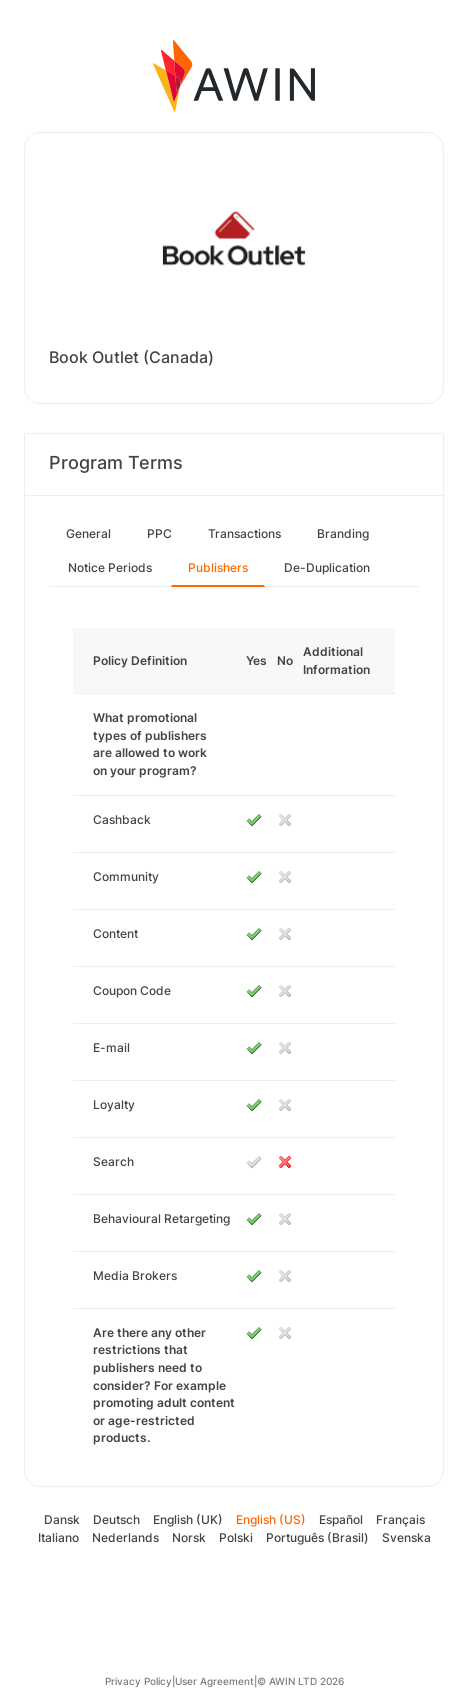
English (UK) (188, 1519)
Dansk (62, 1519)
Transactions (244, 533)
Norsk (189, 1537)
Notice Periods (110, 567)
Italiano (58, 1537)
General (88, 533)
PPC (159, 533)
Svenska (406, 1537)
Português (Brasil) (317, 1537)
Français (400, 1519)
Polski (236, 1537)
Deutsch (116, 1519)
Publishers (218, 567)
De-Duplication (327, 567)
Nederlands (125, 1537)
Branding (343, 533)
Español (341, 1519)
